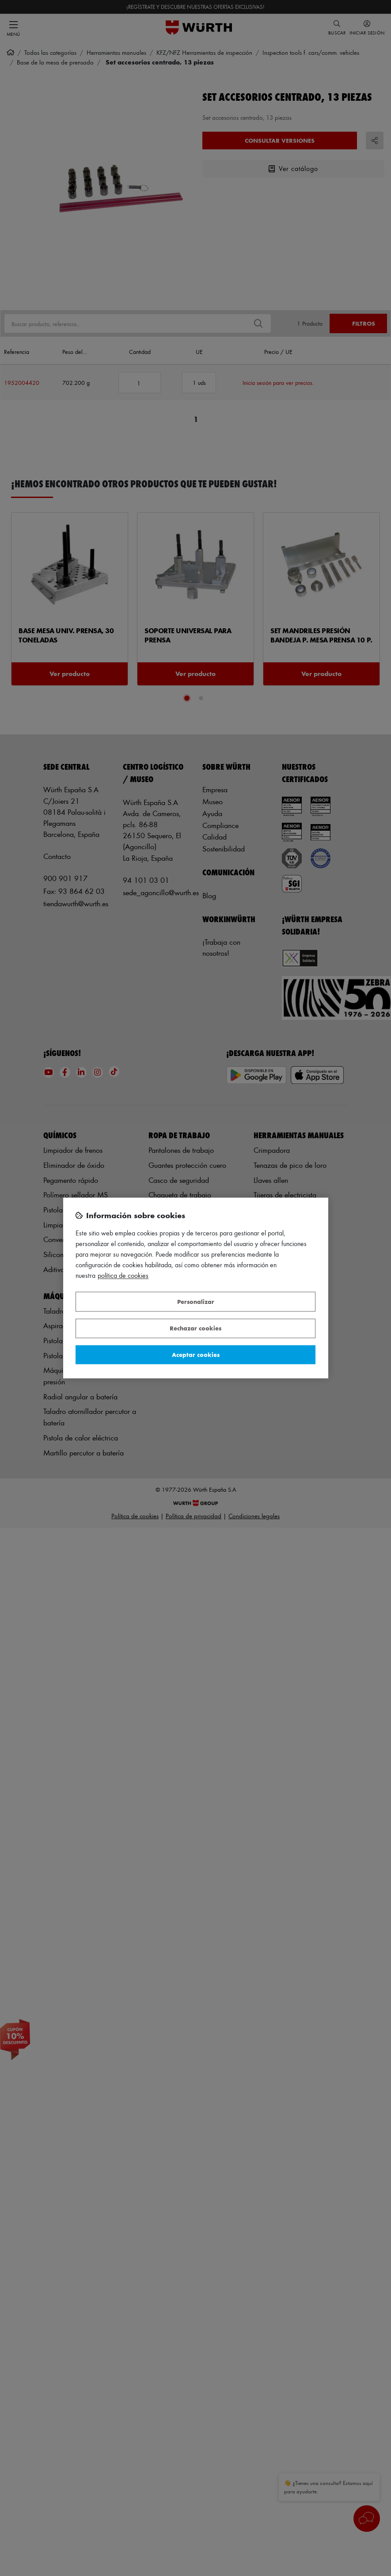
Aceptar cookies (196, 1354)
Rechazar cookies (195, 1328)
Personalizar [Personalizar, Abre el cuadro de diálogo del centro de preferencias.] (195, 1301)
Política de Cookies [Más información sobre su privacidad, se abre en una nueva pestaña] (123, 1276)
